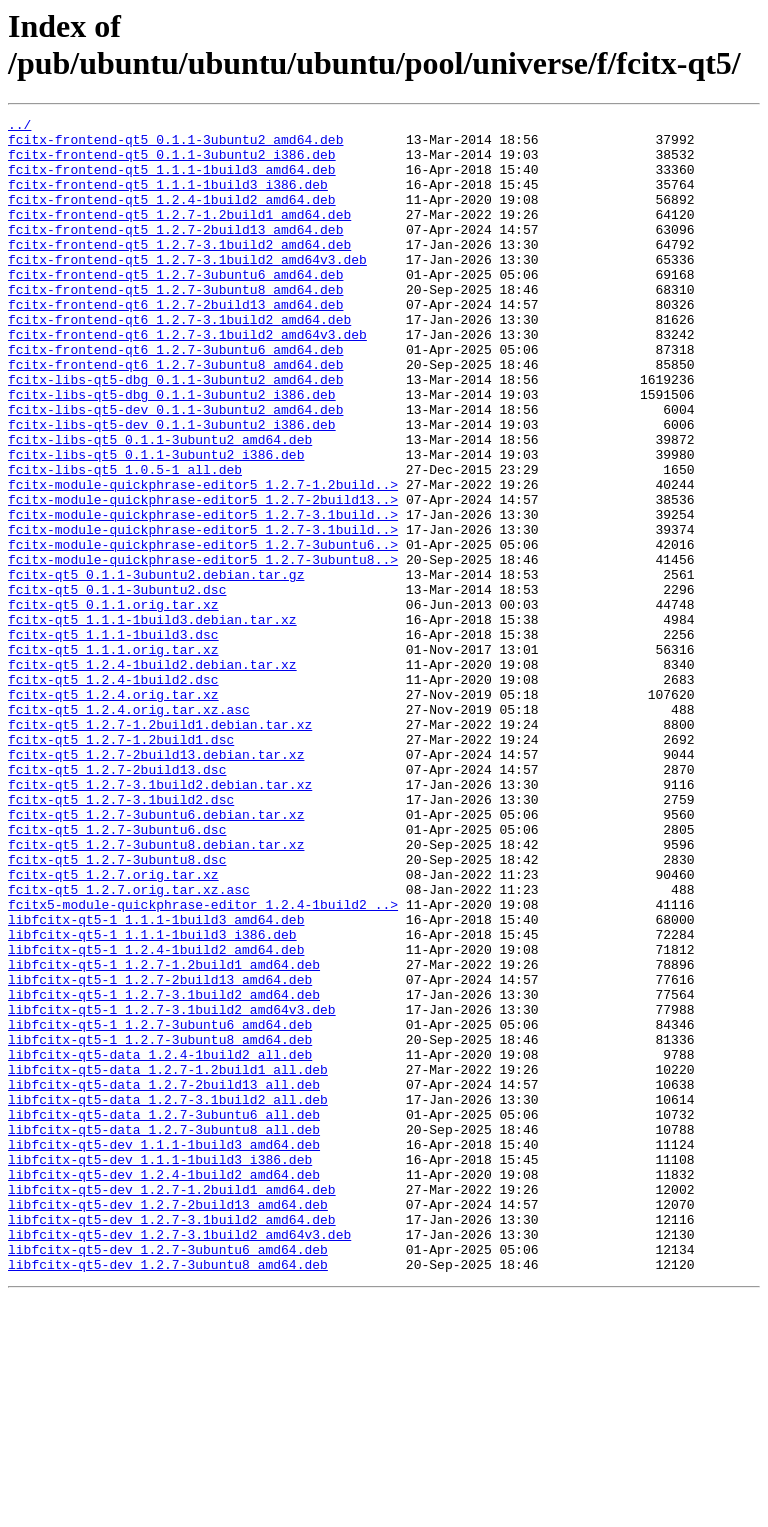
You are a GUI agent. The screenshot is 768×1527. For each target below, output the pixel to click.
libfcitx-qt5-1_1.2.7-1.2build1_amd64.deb (164, 1135)
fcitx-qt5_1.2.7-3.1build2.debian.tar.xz (160, 919)
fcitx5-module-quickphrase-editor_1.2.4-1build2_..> (203, 1063)
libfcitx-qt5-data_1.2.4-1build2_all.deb (160, 1243)
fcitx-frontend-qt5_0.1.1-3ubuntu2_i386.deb (172, 163)
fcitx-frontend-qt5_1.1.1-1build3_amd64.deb (172, 181)
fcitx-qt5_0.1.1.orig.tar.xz (113, 703)
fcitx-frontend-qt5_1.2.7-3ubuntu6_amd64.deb (175, 307)
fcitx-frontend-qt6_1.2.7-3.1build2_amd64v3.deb (187, 379)
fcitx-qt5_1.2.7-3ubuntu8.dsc (117, 1009)
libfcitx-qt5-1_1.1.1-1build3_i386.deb (152, 1099)
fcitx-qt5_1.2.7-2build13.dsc (117, 901)
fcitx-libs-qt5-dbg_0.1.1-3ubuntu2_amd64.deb (175, 433)
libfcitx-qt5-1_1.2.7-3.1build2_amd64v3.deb (172, 1189)
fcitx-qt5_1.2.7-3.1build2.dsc (121, 937)
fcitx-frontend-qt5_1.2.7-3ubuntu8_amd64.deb (175, 325)
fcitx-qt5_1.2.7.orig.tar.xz (113, 1027)
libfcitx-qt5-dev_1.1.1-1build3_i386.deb (160, 1369)
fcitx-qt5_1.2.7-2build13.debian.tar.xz (156, 883)
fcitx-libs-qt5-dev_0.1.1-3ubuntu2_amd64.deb (175, 469)
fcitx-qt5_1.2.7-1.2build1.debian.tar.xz (160, 847)
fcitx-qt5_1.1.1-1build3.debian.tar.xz (152, 721)
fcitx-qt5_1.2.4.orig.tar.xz (113, 811)
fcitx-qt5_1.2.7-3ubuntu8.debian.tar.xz (156, 991)
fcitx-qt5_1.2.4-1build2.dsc (113, 793)
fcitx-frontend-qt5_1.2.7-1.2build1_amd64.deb (179, 235)
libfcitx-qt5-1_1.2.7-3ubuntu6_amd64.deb (160, 1207)
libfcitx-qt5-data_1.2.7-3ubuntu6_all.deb (164, 1315)
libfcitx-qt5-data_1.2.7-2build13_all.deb (164, 1279)
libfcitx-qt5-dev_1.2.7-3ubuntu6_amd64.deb (168, 1477)
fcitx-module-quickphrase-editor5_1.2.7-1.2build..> (203, 559)
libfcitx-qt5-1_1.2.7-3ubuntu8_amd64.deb (160, 1225)
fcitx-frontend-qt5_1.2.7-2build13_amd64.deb (175, 253)
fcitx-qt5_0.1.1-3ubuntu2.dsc (117, 685)
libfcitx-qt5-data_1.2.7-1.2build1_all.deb (168, 1261)
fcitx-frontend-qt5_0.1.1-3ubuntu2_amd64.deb (175, 145)
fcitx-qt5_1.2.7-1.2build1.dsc (121, 865)
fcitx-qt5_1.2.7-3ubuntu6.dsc (117, 973)
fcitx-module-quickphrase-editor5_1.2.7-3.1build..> (203, 595)
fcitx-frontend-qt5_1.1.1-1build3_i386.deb (168, 199)
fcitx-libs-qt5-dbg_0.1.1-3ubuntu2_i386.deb (172, 451)
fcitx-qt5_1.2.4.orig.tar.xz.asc (129, 829)
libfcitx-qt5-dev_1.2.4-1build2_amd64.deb (164, 1387)
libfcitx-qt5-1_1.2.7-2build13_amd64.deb (160, 1153)
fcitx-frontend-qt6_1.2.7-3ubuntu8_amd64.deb (175, 415)
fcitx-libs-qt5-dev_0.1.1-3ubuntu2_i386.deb (172, 487)
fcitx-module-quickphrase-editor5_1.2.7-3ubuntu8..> (203, 649)
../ (19, 127)
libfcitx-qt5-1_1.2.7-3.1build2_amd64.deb (164, 1171)
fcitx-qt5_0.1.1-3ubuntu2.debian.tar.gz (156, 667)
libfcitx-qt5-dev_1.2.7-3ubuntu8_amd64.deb (168, 1495)
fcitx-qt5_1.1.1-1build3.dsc (113, 739)
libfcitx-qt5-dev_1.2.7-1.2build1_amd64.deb (172, 1405)
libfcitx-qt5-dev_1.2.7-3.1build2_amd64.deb (172, 1441)
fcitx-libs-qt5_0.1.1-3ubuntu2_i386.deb (156, 523)
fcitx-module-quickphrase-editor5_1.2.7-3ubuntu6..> (203, 631)
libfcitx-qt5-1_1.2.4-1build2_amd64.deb (156, 1117)
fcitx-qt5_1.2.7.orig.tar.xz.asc (129, 1045)
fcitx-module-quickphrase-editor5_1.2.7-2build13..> (203, 577)
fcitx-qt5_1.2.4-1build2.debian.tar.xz (152, 775)
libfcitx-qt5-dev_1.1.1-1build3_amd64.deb (164, 1351)
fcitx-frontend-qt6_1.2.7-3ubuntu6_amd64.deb (175, 397)
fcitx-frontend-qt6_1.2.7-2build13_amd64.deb (175, 343)
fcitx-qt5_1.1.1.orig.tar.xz (113, 757)
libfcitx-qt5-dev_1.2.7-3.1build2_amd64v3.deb (179, 1459)
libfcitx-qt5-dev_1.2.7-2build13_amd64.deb (168, 1423)
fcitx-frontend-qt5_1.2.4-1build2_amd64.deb (172, 217)
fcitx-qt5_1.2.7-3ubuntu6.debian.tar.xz (156, 955)
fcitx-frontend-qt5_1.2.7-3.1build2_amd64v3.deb (187, 289)
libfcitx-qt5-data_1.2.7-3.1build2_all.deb (168, 1297)
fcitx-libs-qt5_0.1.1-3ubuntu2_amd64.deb (160, 505)
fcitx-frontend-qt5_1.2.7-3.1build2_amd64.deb (179, 271)
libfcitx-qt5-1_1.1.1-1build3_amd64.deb (156, 1081)
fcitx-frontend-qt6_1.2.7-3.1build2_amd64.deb (179, 361)
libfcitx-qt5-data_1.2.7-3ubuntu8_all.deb (164, 1333)
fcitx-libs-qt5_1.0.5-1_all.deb (125, 541)
